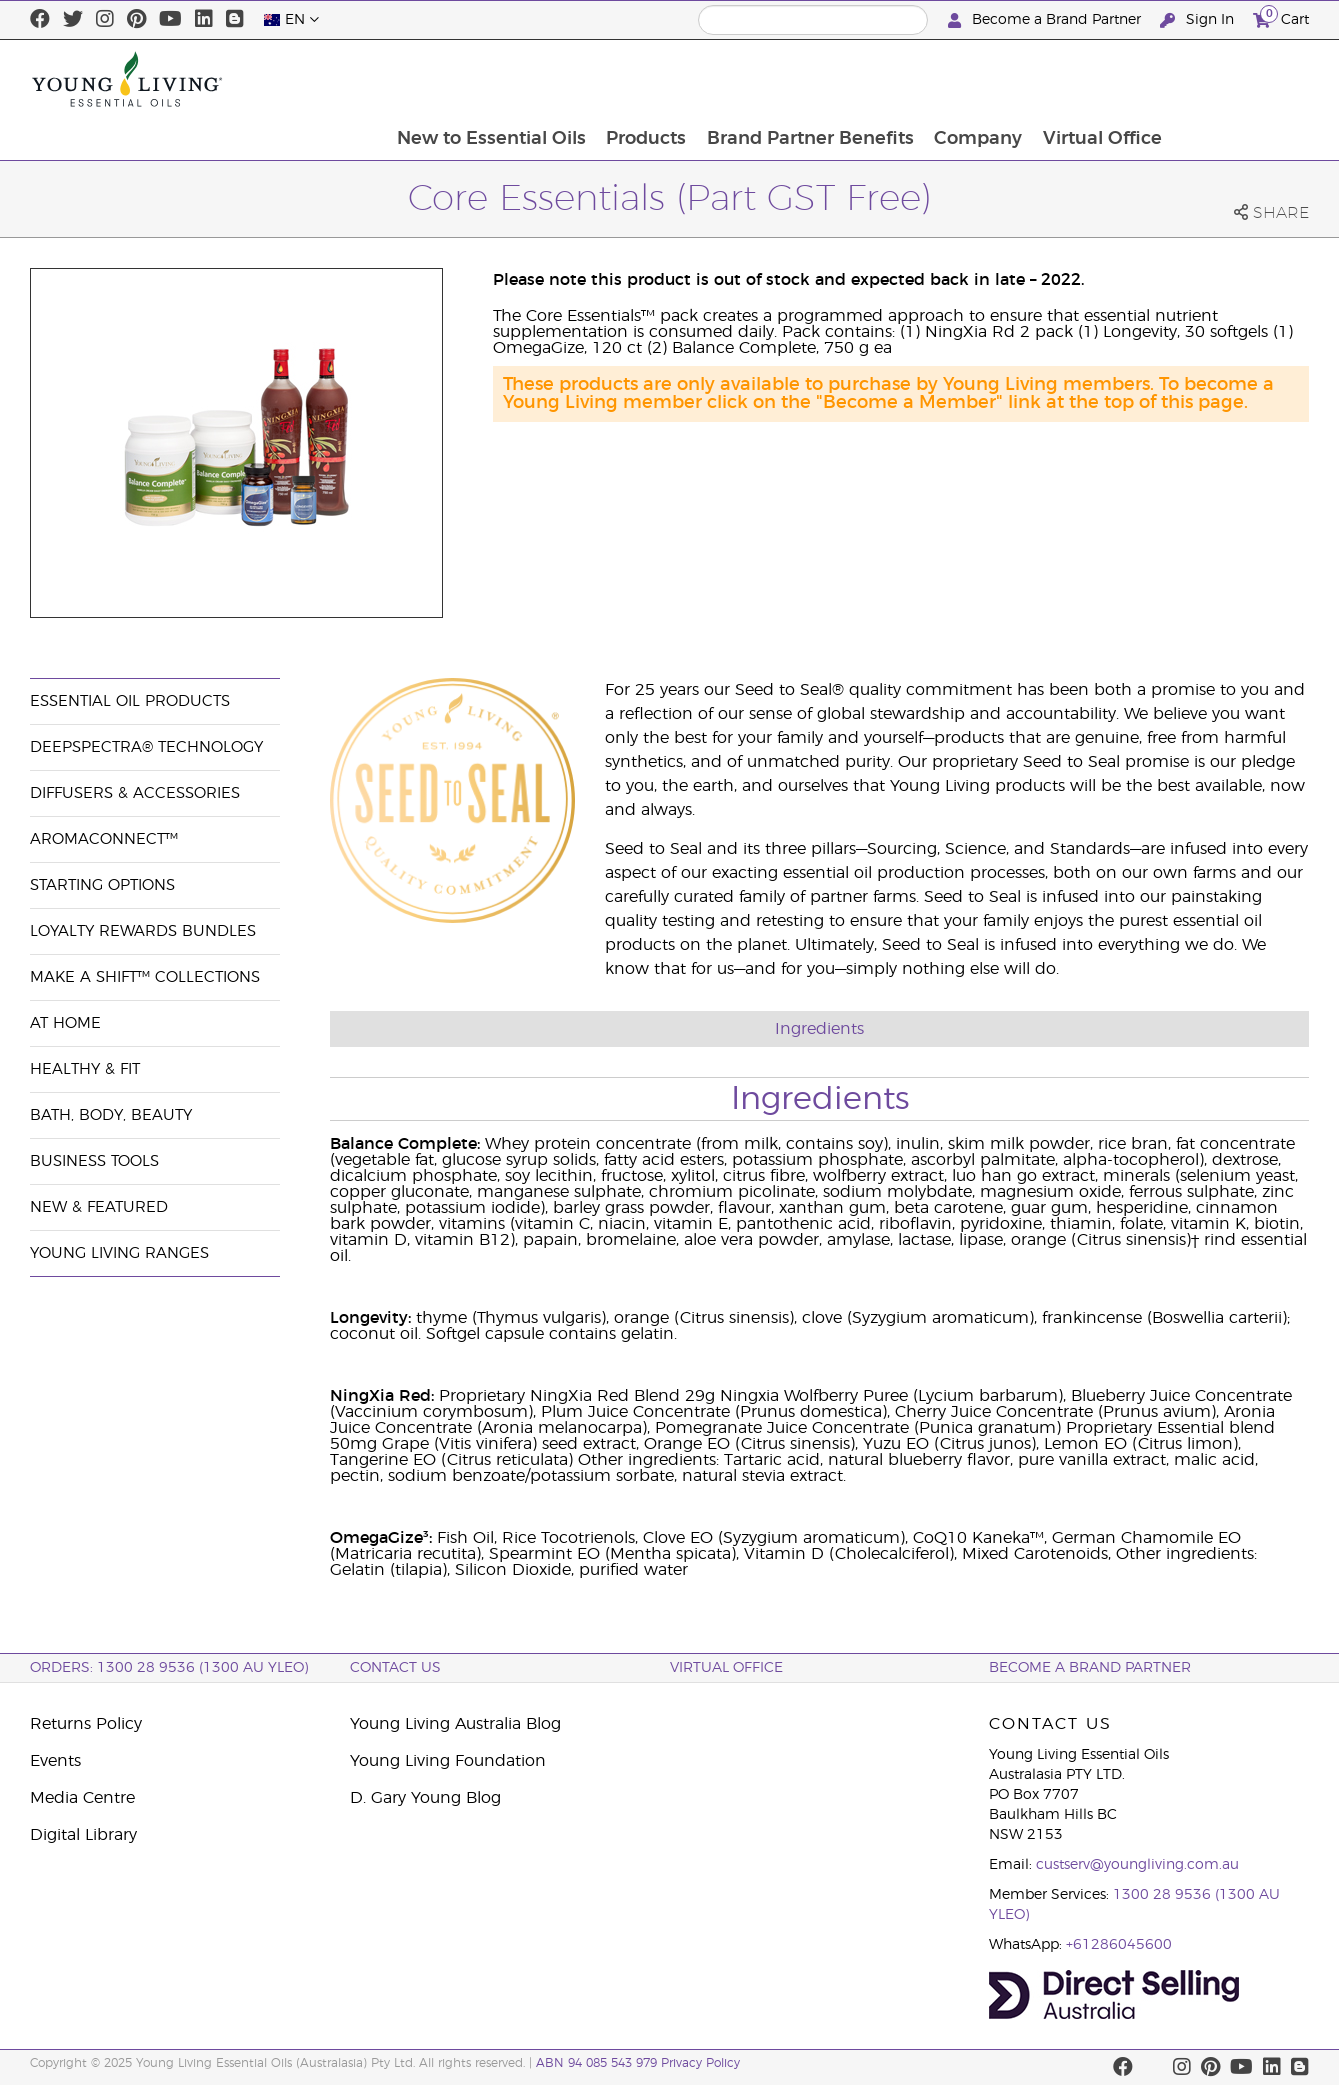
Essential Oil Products (130, 701)
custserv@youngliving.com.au (1137, 1865)
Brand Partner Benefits (943, 79)
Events (55, 1761)
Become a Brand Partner (1046, 20)
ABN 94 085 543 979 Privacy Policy (638, 2063)
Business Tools (94, 1161)
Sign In (1199, 20)
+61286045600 (1119, 1945)
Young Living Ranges (119, 1253)
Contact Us (395, 1668)
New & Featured (99, 1207)
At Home (65, 1023)
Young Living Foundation (448, 1761)
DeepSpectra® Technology (146, 747)
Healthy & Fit (85, 1069)
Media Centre (82, 1798)
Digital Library (83, 1835)
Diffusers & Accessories (135, 793)
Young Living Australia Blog (455, 1724)
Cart (1281, 17)
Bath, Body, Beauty (111, 1115)
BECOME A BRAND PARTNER (1090, 1668)
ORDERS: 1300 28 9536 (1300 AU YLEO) (169, 1668)
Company (1113, 79)
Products (778, 79)
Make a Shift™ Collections (145, 977)
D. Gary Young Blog (425, 1798)
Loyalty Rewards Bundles (143, 931)
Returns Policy (86, 1724)
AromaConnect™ (104, 839)
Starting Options (102, 885)
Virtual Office (1238, 79)
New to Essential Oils (621, 79)
